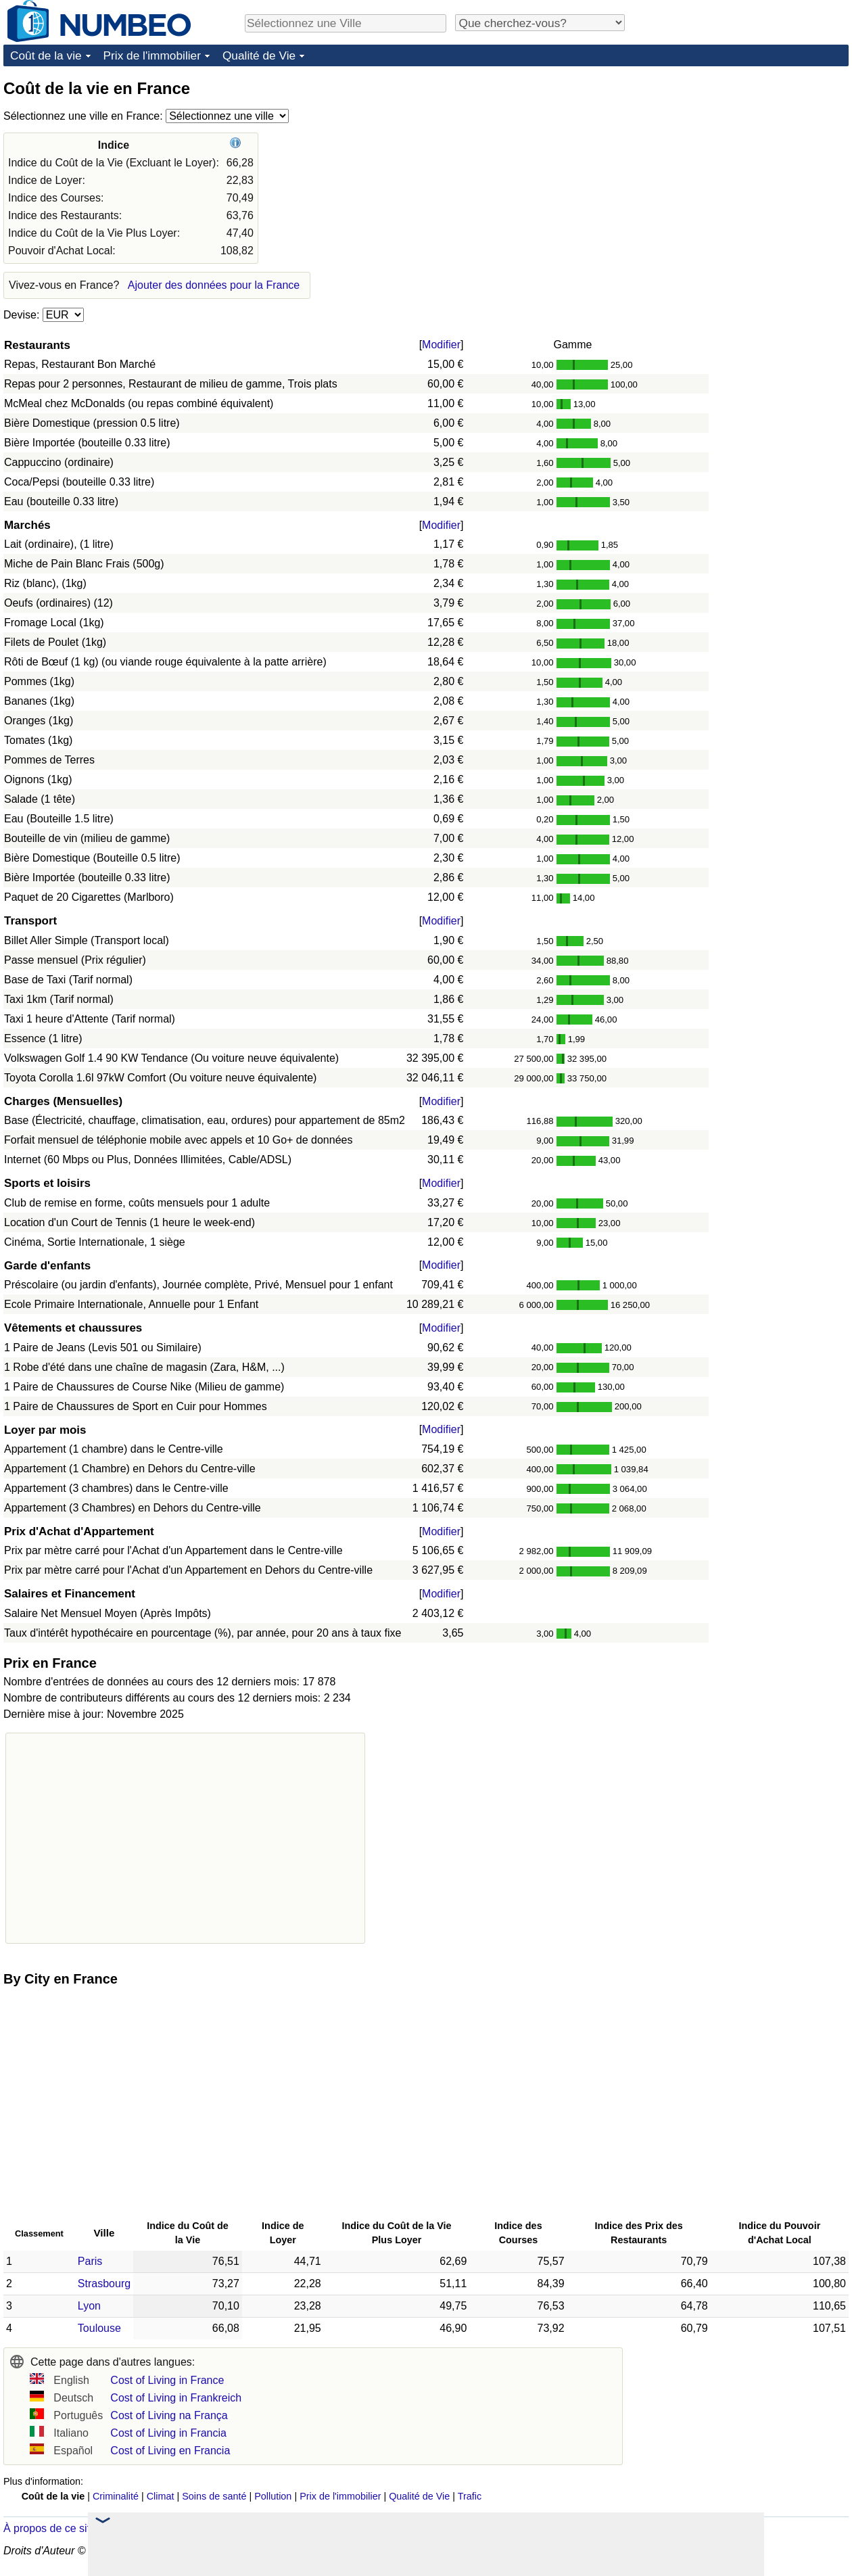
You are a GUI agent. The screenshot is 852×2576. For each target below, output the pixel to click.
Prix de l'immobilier (152, 55)
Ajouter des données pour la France (214, 285)
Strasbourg (104, 2283)
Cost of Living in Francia (168, 2433)
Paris (90, 2261)
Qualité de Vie (258, 55)
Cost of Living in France (167, 2380)
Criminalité (116, 2496)
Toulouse (99, 2328)
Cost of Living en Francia (170, 2450)
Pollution (272, 2496)
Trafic (469, 2496)
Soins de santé (214, 2496)
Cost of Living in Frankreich (175, 2398)
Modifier (441, 344)
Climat (160, 2496)
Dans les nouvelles (169, 2528)
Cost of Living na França (168, 2415)
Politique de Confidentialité (612, 2550)
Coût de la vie (46, 55)
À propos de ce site (49, 2528)
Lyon (89, 2306)
